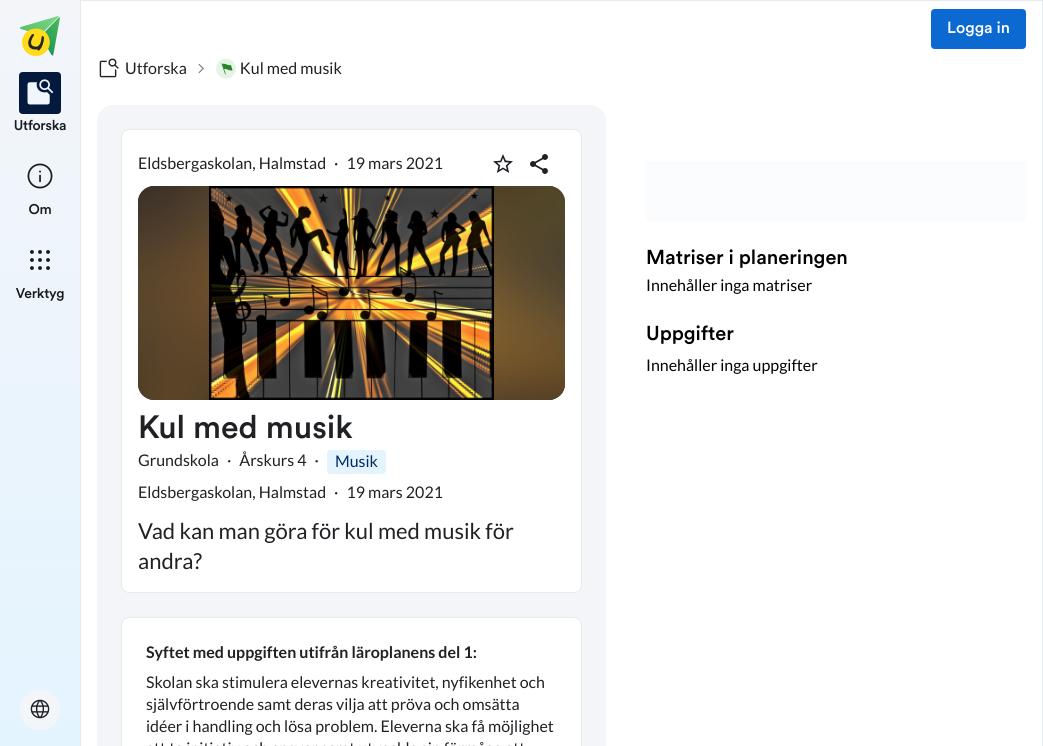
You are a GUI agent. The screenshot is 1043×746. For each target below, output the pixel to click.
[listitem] (40, 104)
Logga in (978, 29)
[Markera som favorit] (503, 164)
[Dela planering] (539, 164)
